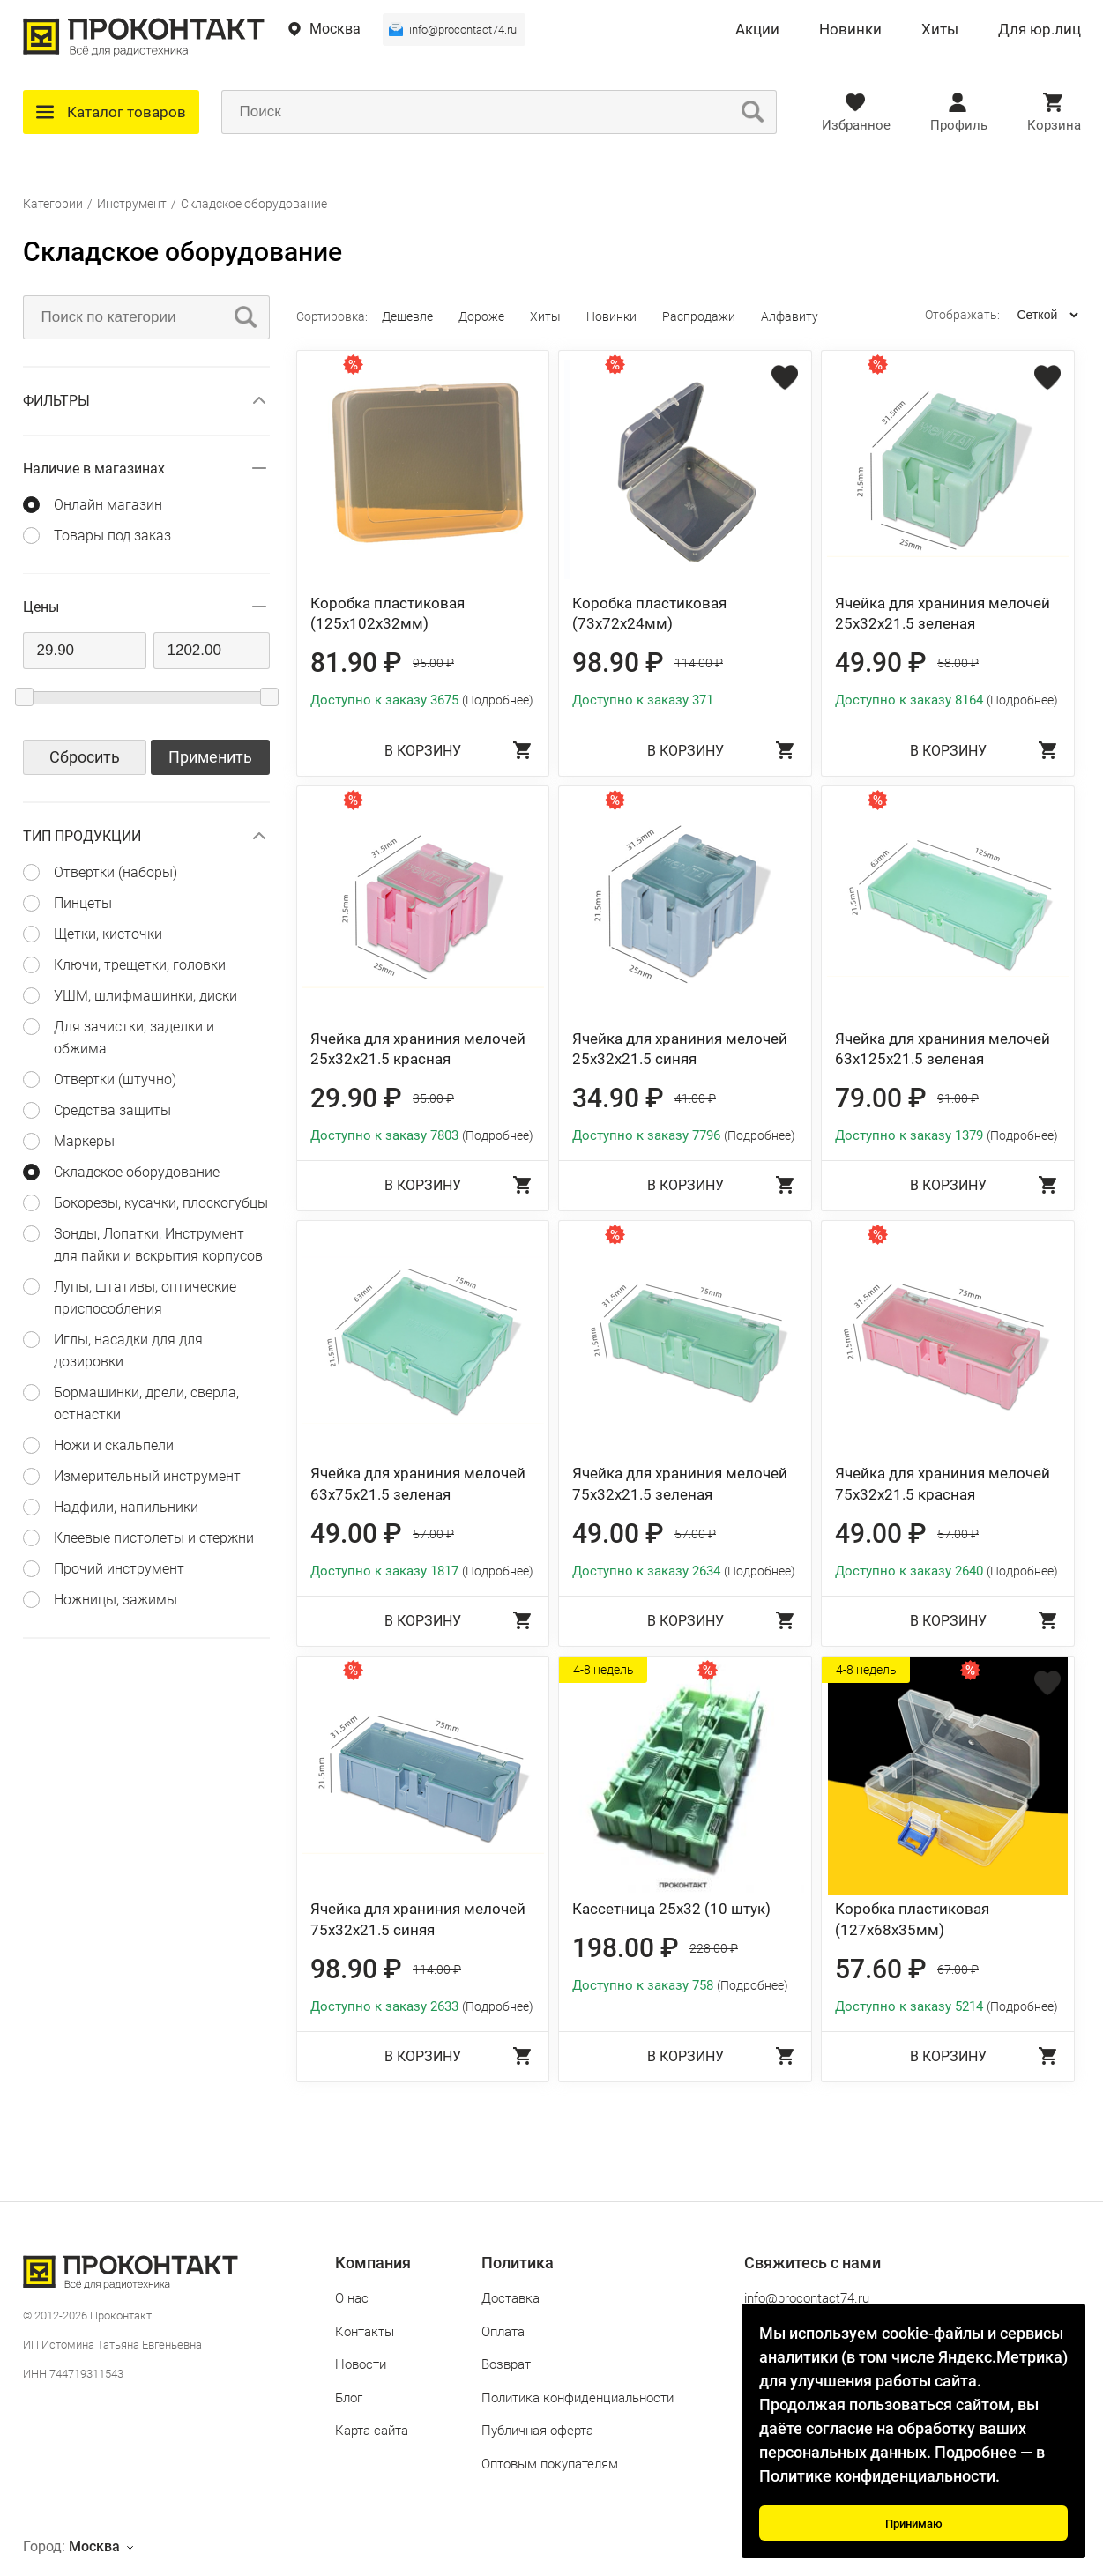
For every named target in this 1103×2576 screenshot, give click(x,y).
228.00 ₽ (713, 1948)
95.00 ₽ (433, 663)
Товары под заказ (112, 535)
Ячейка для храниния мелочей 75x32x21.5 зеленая (679, 1483)
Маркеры (84, 1141)
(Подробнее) (497, 700)
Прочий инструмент (119, 1568)
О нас (352, 2298)
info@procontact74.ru (463, 29)
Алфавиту (789, 316)
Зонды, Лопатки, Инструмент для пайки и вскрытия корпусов (158, 1244)
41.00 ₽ (695, 1098)
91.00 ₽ (958, 1098)
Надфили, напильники (126, 1507)
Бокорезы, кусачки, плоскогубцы (161, 1203)
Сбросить (84, 757)
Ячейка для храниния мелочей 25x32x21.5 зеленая (942, 613)
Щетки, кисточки (108, 934)
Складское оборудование (254, 204)
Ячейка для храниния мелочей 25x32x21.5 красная (417, 1049)
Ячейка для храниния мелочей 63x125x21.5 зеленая (942, 1049)
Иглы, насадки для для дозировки (128, 1350)
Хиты (939, 30)
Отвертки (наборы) (115, 872)
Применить (210, 757)
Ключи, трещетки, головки (140, 965)
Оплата (503, 2332)
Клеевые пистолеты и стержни (154, 1538)
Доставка (510, 2298)
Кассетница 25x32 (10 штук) (671, 1908)
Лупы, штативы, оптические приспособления (145, 1297)
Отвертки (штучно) (115, 1079)
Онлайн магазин (108, 504)
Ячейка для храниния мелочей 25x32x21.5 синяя (679, 1049)
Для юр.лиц (1039, 30)
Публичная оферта (537, 2430)
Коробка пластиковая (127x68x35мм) (912, 1919)
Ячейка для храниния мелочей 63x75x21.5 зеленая (417, 1483)
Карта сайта (371, 2430)
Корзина (1054, 125)
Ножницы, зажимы (115, 1599)
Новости (360, 2364)
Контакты (364, 2332)
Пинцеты (83, 903)
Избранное (856, 125)
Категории (53, 204)
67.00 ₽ (958, 1969)
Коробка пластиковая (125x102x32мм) (387, 613)
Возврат (506, 2364)
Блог (348, 2398)
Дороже (481, 316)
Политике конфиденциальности (877, 2476)
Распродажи (698, 316)
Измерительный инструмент (147, 1476)
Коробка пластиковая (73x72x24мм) (649, 613)
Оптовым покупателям (549, 2464)
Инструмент (132, 204)
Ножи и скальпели (114, 1445)
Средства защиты (112, 1110)
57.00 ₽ (433, 1534)
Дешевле (407, 316)
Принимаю (914, 2523)
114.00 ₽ (698, 663)
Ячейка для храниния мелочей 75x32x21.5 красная (942, 1483)
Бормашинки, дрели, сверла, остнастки (146, 1403)
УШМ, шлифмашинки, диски (145, 995)
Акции (757, 30)
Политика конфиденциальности (577, 2398)
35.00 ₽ (433, 1098)
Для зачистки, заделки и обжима (134, 1037)
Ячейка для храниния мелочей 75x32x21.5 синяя (417, 1919)
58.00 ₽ (958, 663)
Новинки (850, 30)
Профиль (958, 125)
